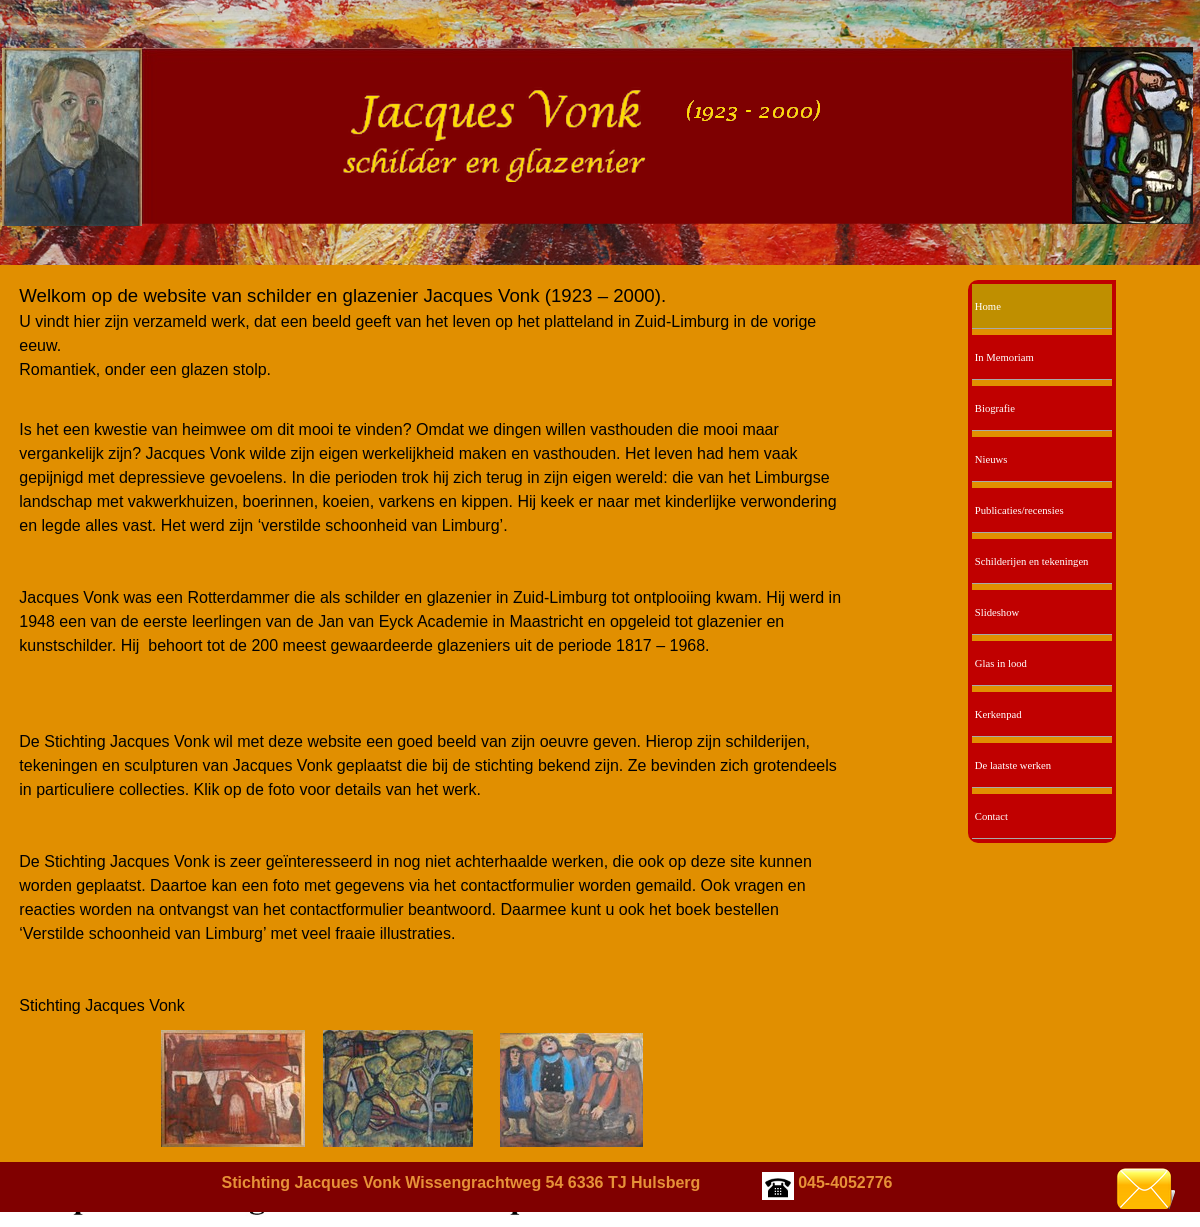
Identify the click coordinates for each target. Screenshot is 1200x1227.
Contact (991, 816)
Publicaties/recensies (1019, 510)
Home (988, 306)
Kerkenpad (998, 714)
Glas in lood (1001, 663)
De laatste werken (1013, 765)
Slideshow (997, 612)
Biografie (995, 408)
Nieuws (991, 459)
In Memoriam (1004, 357)
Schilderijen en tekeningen (1032, 561)
